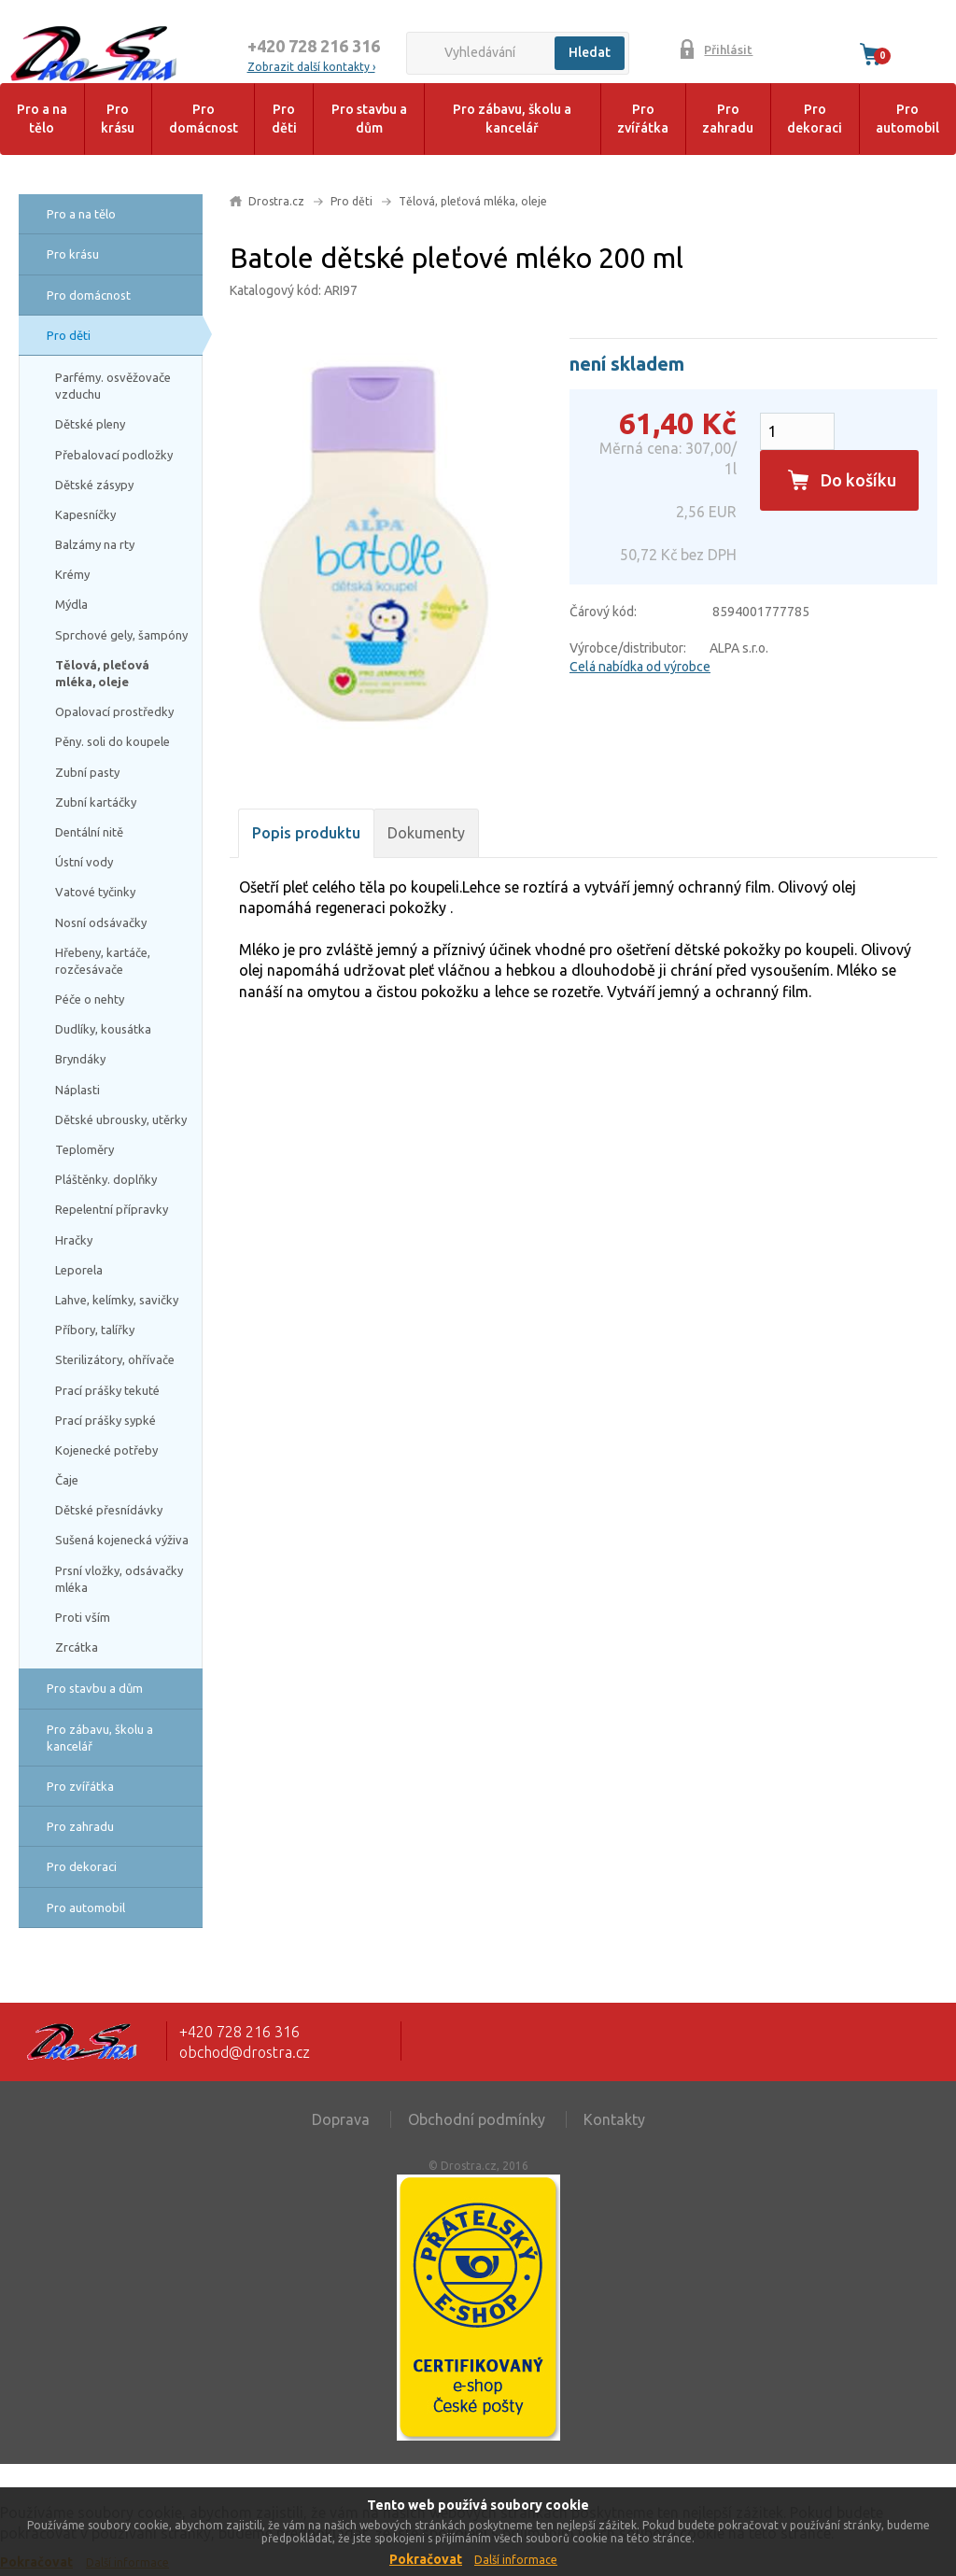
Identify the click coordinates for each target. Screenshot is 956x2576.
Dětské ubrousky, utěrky (121, 1119)
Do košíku (858, 480)
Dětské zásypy (94, 484)
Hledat (590, 52)
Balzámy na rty (94, 544)
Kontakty (614, 2119)
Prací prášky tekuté (107, 1390)
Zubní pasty (87, 772)
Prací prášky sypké (105, 1420)
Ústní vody (84, 861)
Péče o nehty (89, 999)
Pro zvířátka (642, 118)
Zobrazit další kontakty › (311, 67)
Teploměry (84, 1149)
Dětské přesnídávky (108, 1509)
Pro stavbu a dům (369, 118)
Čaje (66, 1479)
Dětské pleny (90, 423)
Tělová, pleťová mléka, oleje (102, 673)
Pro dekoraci (814, 118)
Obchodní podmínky (476, 2119)
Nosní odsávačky (101, 922)
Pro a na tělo (42, 118)
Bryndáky (80, 1058)
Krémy (72, 574)
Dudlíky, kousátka (103, 1028)
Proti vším (82, 1617)
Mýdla (71, 604)
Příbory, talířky (94, 1329)
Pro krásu (117, 118)
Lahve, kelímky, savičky (116, 1299)
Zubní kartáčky (95, 802)
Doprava (341, 2119)
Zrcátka (76, 1647)
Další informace (515, 2560)
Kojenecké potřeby (106, 1450)
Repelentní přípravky (111, 1209)
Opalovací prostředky (114, 711)
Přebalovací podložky (114, 454)
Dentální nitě (89, 831)
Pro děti (284, 118)
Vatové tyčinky (95, 891)
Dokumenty (426, 832)
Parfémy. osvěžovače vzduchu (113, 386)
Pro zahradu (727, 118)
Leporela (79, 1269)
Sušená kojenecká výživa (122, 1539)
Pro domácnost (203, 118)
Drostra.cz (276, 201)
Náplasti (77, 1089)
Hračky (73, 1239)
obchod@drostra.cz (244, 2052)
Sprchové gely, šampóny (121, 634)
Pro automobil (907, 118)
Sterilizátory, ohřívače (115, 1359)
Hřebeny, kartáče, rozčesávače (102, 961)
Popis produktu (306, 832)
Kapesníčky (85, 514)
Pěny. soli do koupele (112, 741)
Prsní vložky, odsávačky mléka (119, 1579)
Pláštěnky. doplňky (106, 1179)
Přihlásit (728, 49)
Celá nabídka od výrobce (639, 666)
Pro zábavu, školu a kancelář (512, 118)
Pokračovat (425, 2559)
